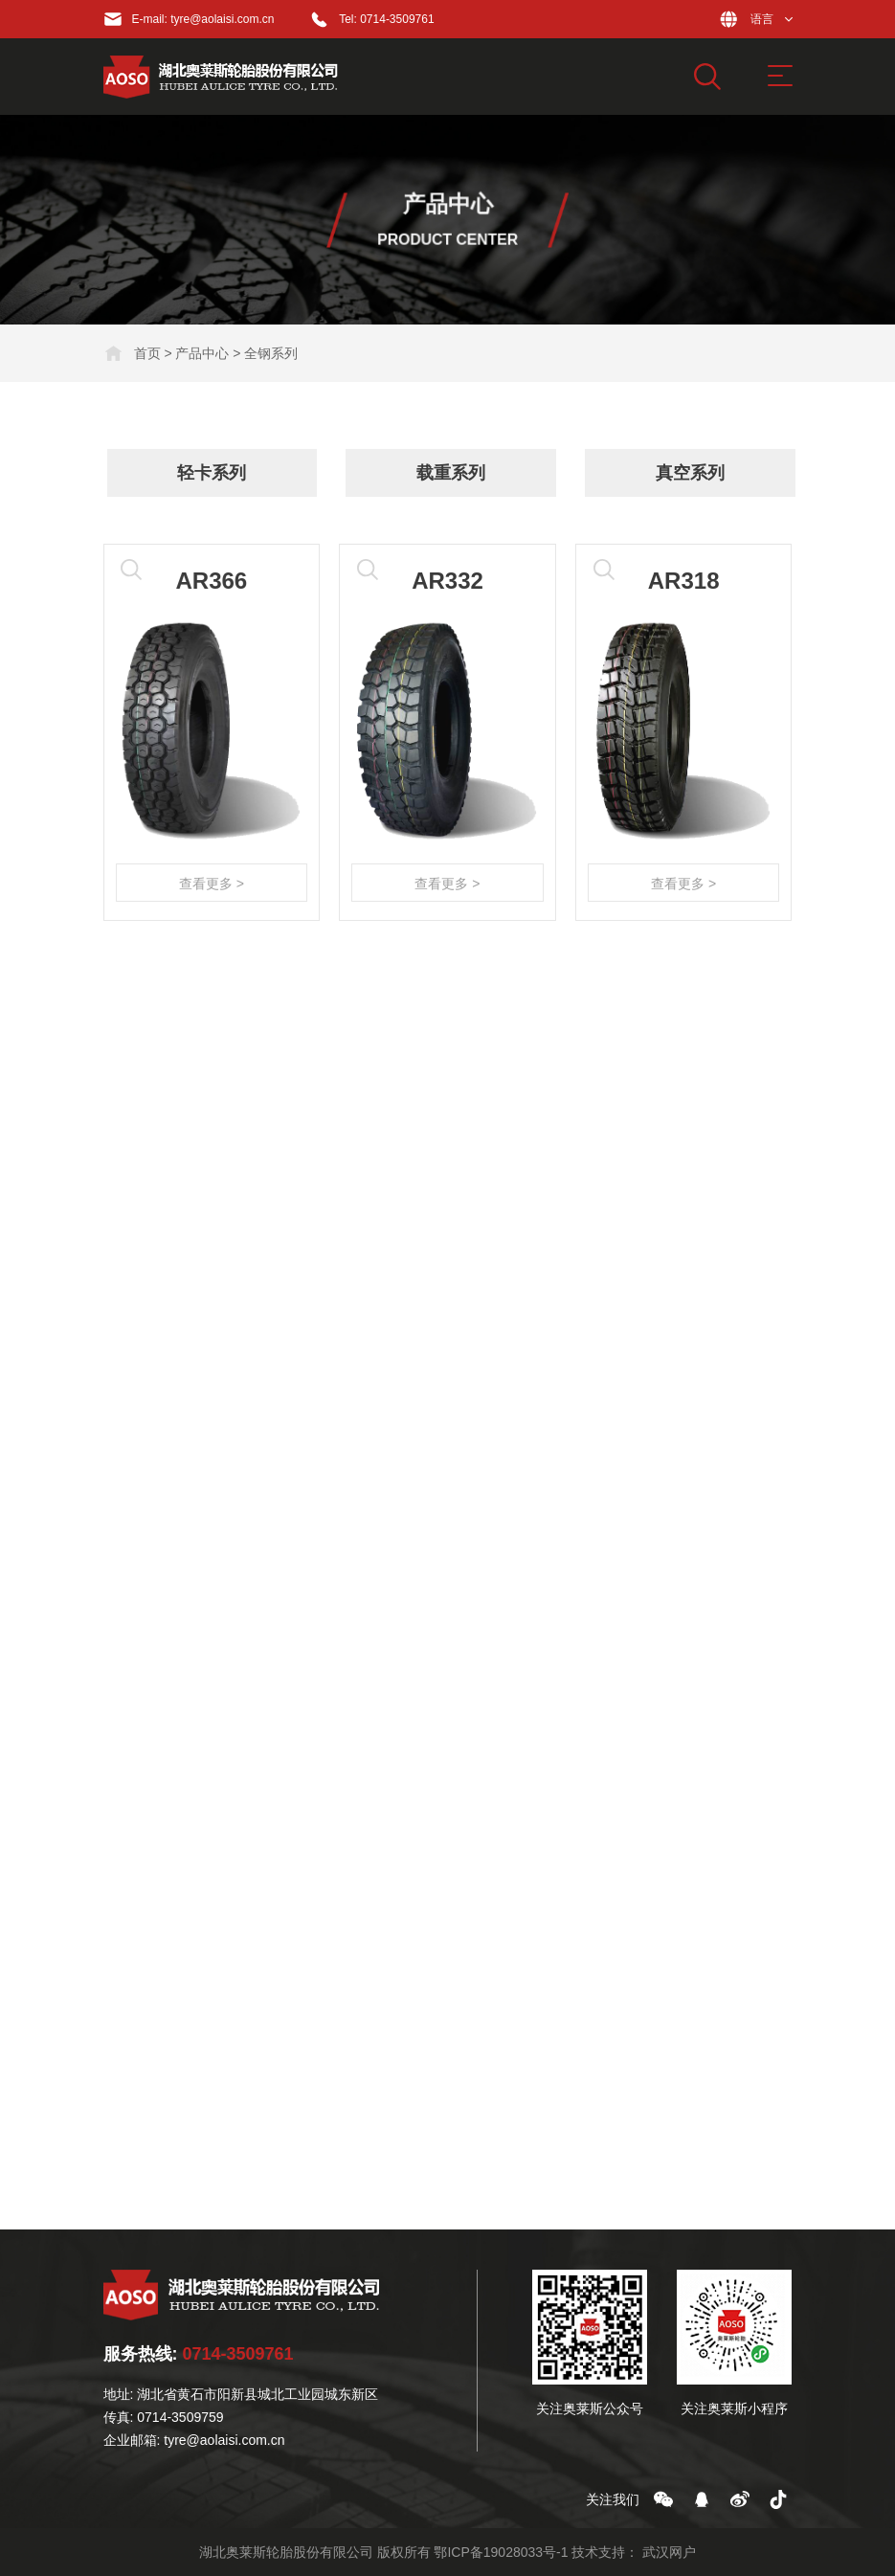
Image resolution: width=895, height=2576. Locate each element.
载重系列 (458, 472)
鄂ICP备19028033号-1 (501, 2552)
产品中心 (202, 353)
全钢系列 (271, 353)
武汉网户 (669, 2552)
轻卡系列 (219, 472)
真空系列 (697, 472)
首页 (147, 353)
